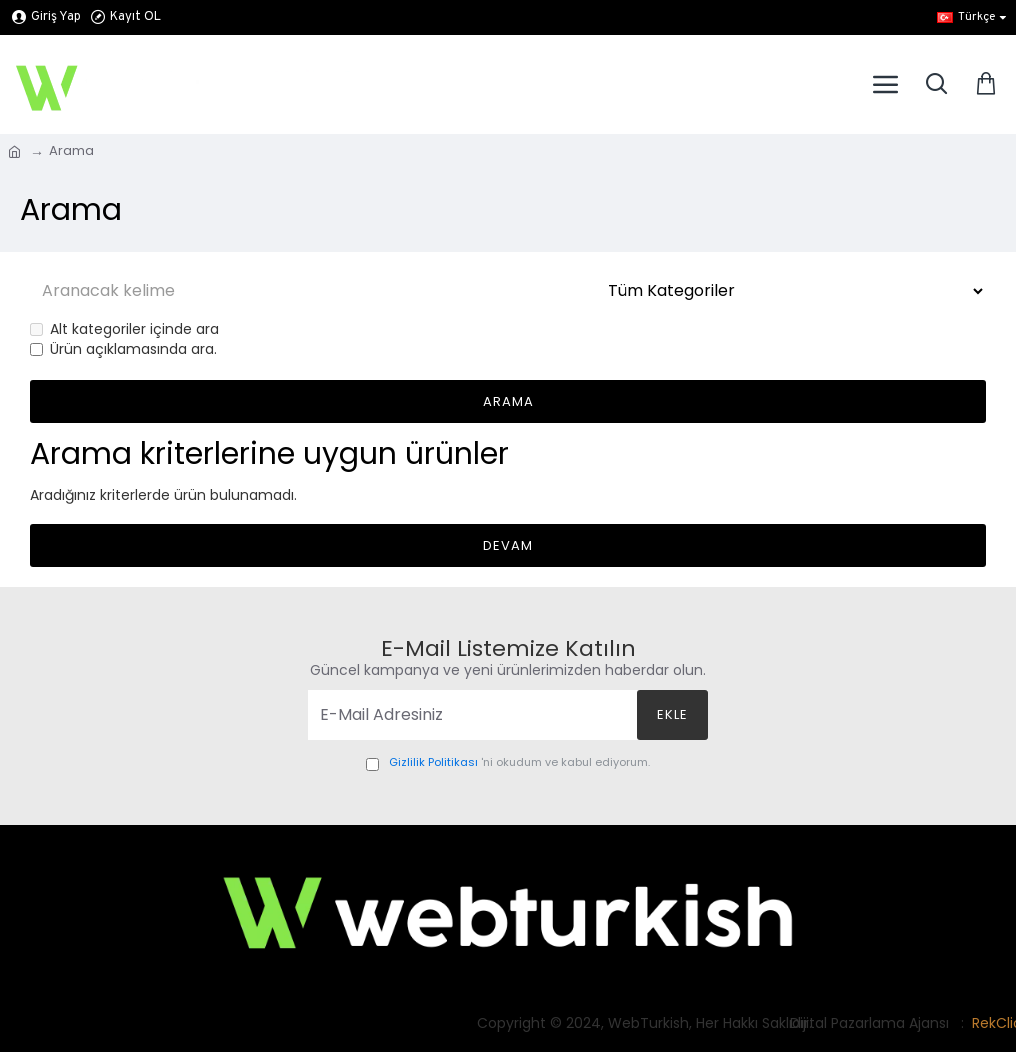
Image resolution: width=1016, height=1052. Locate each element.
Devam (508, 545)
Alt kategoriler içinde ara (124, 329)
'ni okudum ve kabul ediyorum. (508, 763)
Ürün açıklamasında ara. (123, 349)
